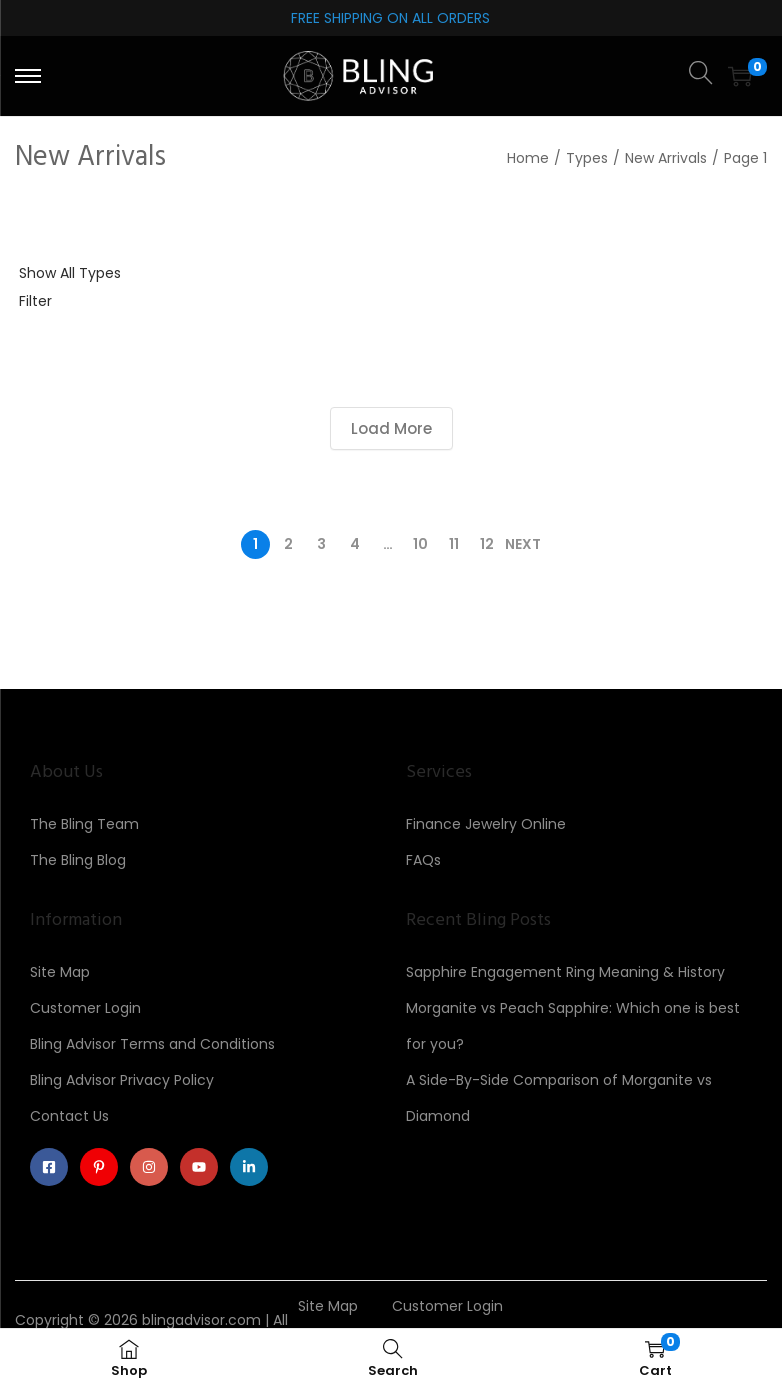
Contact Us (69, 1116)
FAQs (423, 860)
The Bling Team (84, 824)
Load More (391, 428)
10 (420, 544)
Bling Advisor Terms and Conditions (152, 1044)
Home (528, 158)
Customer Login (85, 1008)
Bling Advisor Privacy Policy (122, 1080)
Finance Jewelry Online (486, 824)
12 (487, 544)
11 (454, 544)
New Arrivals (666, 158)
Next (523, 544)
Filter (35, 301)
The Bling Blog (78, 860)
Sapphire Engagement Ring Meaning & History (565, 972)
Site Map (60, 972)
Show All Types (70, 273)
